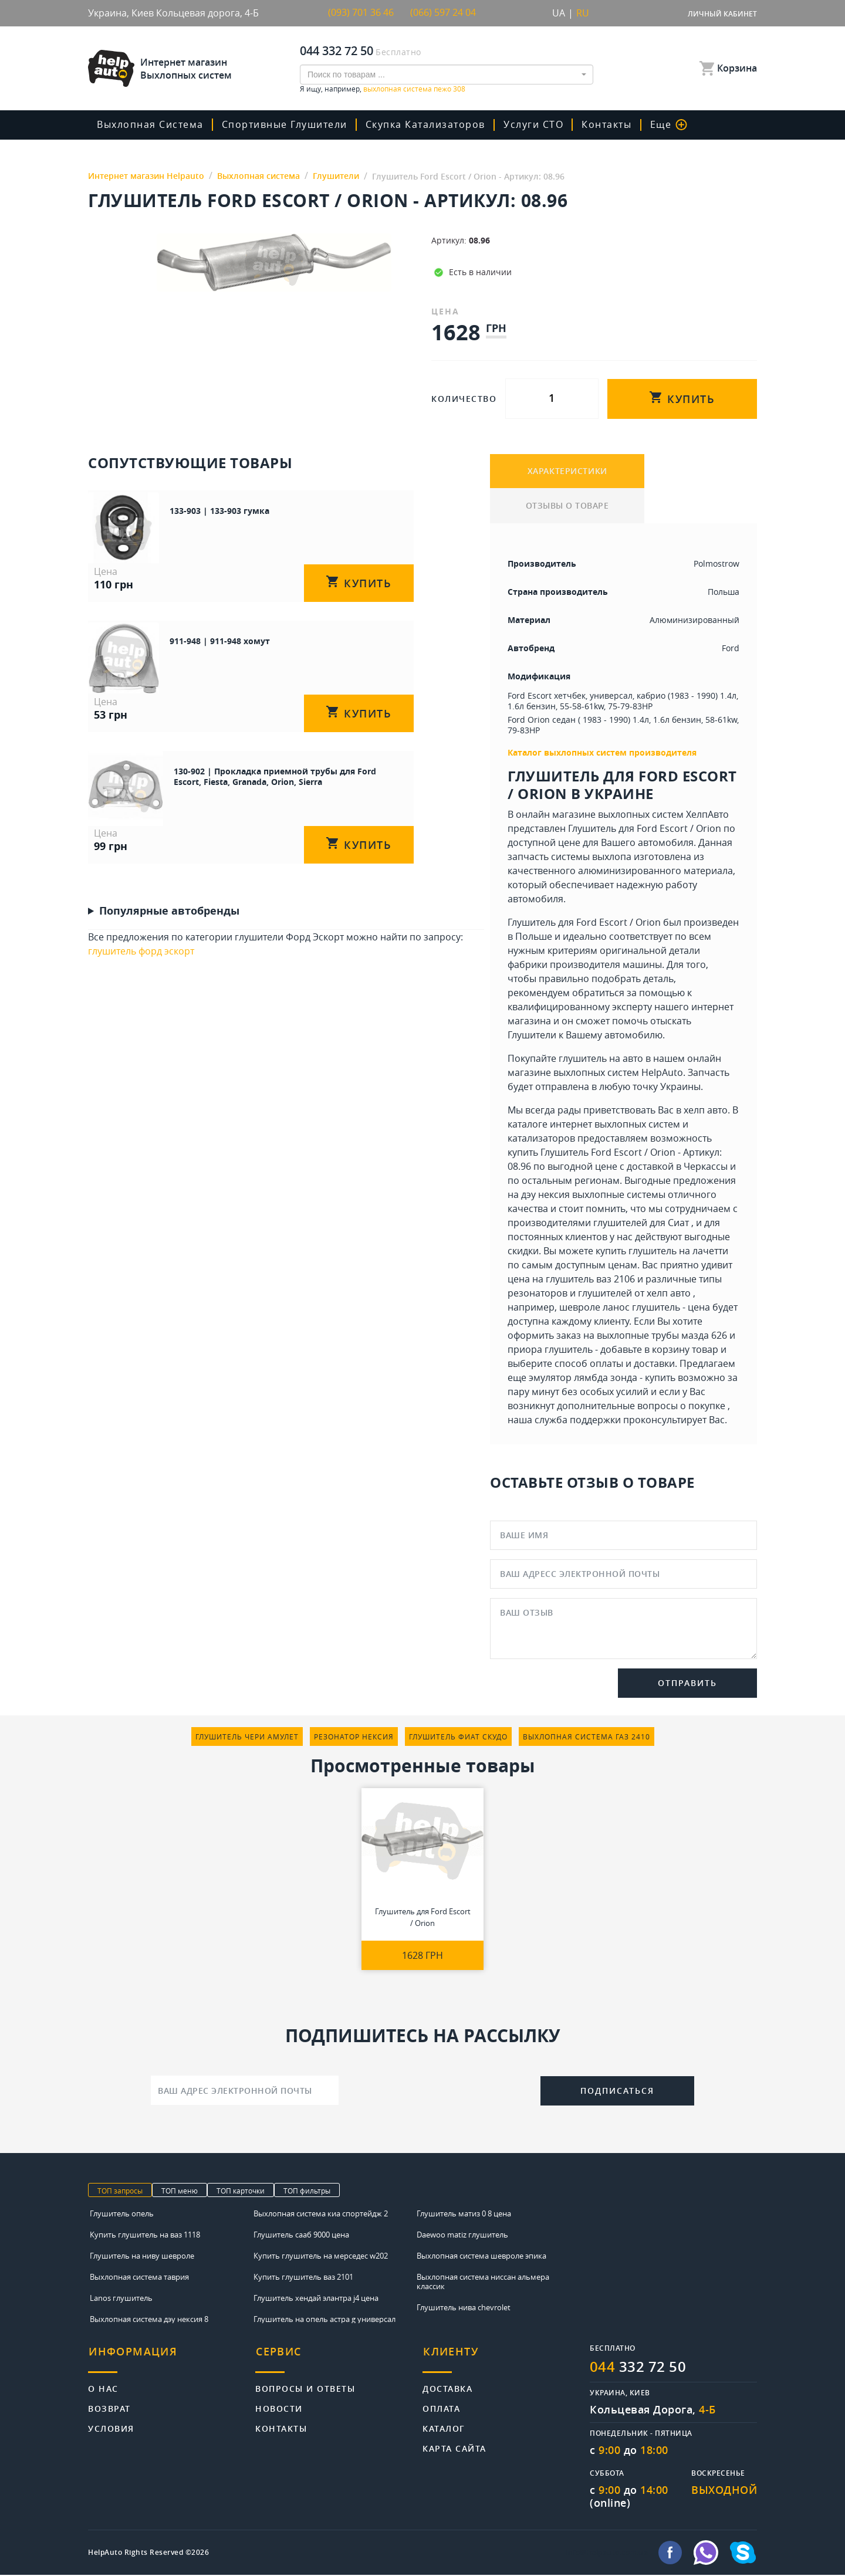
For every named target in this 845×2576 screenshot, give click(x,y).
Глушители (532, 1036)
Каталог (443, 2427)
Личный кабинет (722, 14)
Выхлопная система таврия (139, 2278)
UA (558, 12)
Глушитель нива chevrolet (464, 2308)
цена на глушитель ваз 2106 (571, 1280)
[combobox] (446, 74)
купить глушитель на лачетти (662, 1251)
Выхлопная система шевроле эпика (481, 2257)
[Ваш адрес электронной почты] (245, 2091)
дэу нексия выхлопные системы (593, 1195)
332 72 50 (638, 2367)
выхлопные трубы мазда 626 (662, 1336)
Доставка (447, 2387)
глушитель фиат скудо (458, 1737)
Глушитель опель (122, 2214)
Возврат (109, 2407)
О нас (103, 2387)
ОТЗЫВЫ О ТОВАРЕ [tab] (567, 506)
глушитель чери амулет (247, 1737)
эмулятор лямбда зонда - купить (602, 1378)
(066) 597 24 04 (443, 12)
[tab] (171, 2358)
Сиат (678, 1223)
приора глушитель (550, 1350)
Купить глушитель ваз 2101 (303, 2278)
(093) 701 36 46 (361, 12)
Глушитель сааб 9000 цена (301, 2235)
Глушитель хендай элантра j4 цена (316, 2299)
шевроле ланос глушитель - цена (634, 1308)
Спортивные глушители (284, 124)
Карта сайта (454, 2447)
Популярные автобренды (169, 916)
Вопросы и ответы (305, 2387)
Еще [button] (665, 124)
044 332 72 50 (336, 50)
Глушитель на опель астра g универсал (325, 2320)
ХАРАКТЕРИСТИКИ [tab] (567, 471)
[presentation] (439, 2090)
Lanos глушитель (121, 2299)
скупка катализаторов (424, 124)
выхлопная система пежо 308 (414, 88)
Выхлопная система (150, 124)
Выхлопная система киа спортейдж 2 (321, 2214)
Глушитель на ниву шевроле (142, 2257)
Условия (111, 2427)
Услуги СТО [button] (532, 124)
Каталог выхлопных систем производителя (602, 753)
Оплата (441, 2407)
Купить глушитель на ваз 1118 (145, 2235)
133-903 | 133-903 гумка (202, 510)
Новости (279, 2407)
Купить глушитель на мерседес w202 (321, 2257)
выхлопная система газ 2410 (586, 1737)
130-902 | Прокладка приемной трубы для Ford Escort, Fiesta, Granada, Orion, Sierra (269, 780)
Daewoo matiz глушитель (462, 2235)
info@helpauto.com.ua (607, 2554)
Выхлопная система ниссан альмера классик (483, 2283)
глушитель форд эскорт (141, 956)
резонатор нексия (354, 1737)
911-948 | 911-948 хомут (203, 642)
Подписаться (617, 2091)
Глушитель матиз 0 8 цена (464, 2214)
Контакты (604, 124)
